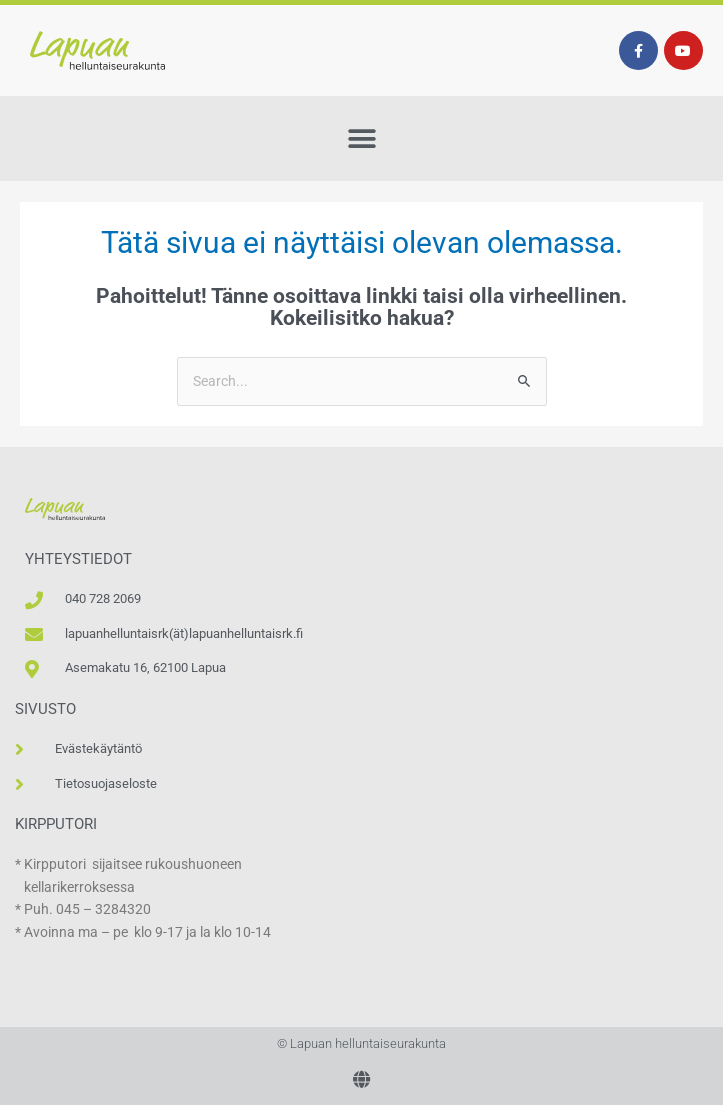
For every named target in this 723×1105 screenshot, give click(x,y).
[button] (361, 138)
